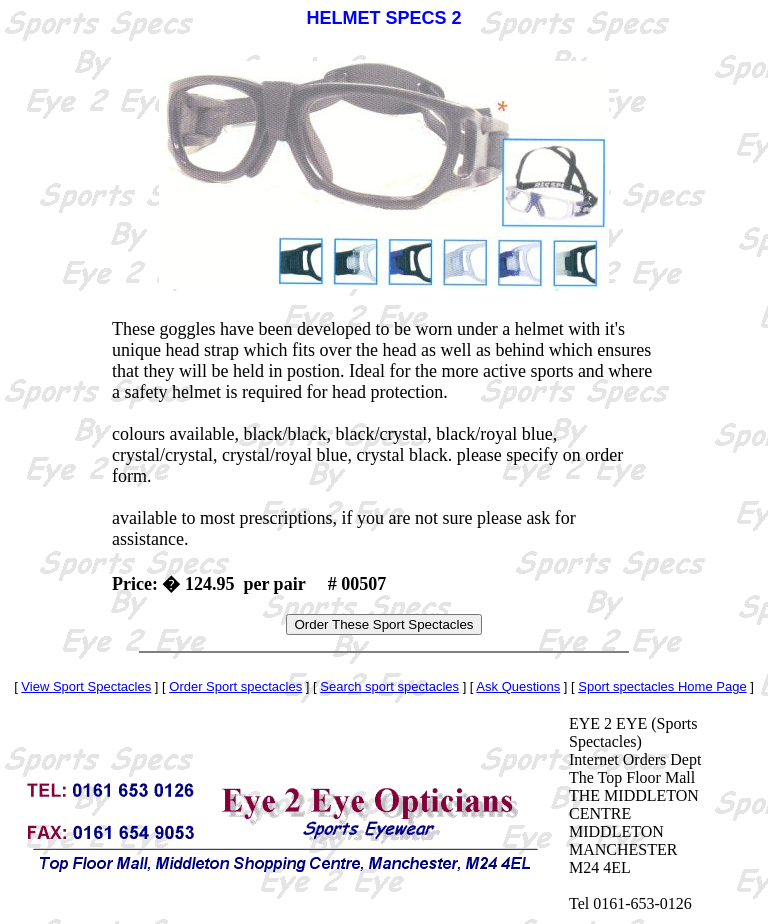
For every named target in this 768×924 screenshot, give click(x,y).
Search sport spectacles (389, 686)
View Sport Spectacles (86, 686)
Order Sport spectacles (235, 686)
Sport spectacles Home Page (662, 686)
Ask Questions (518, 686)
